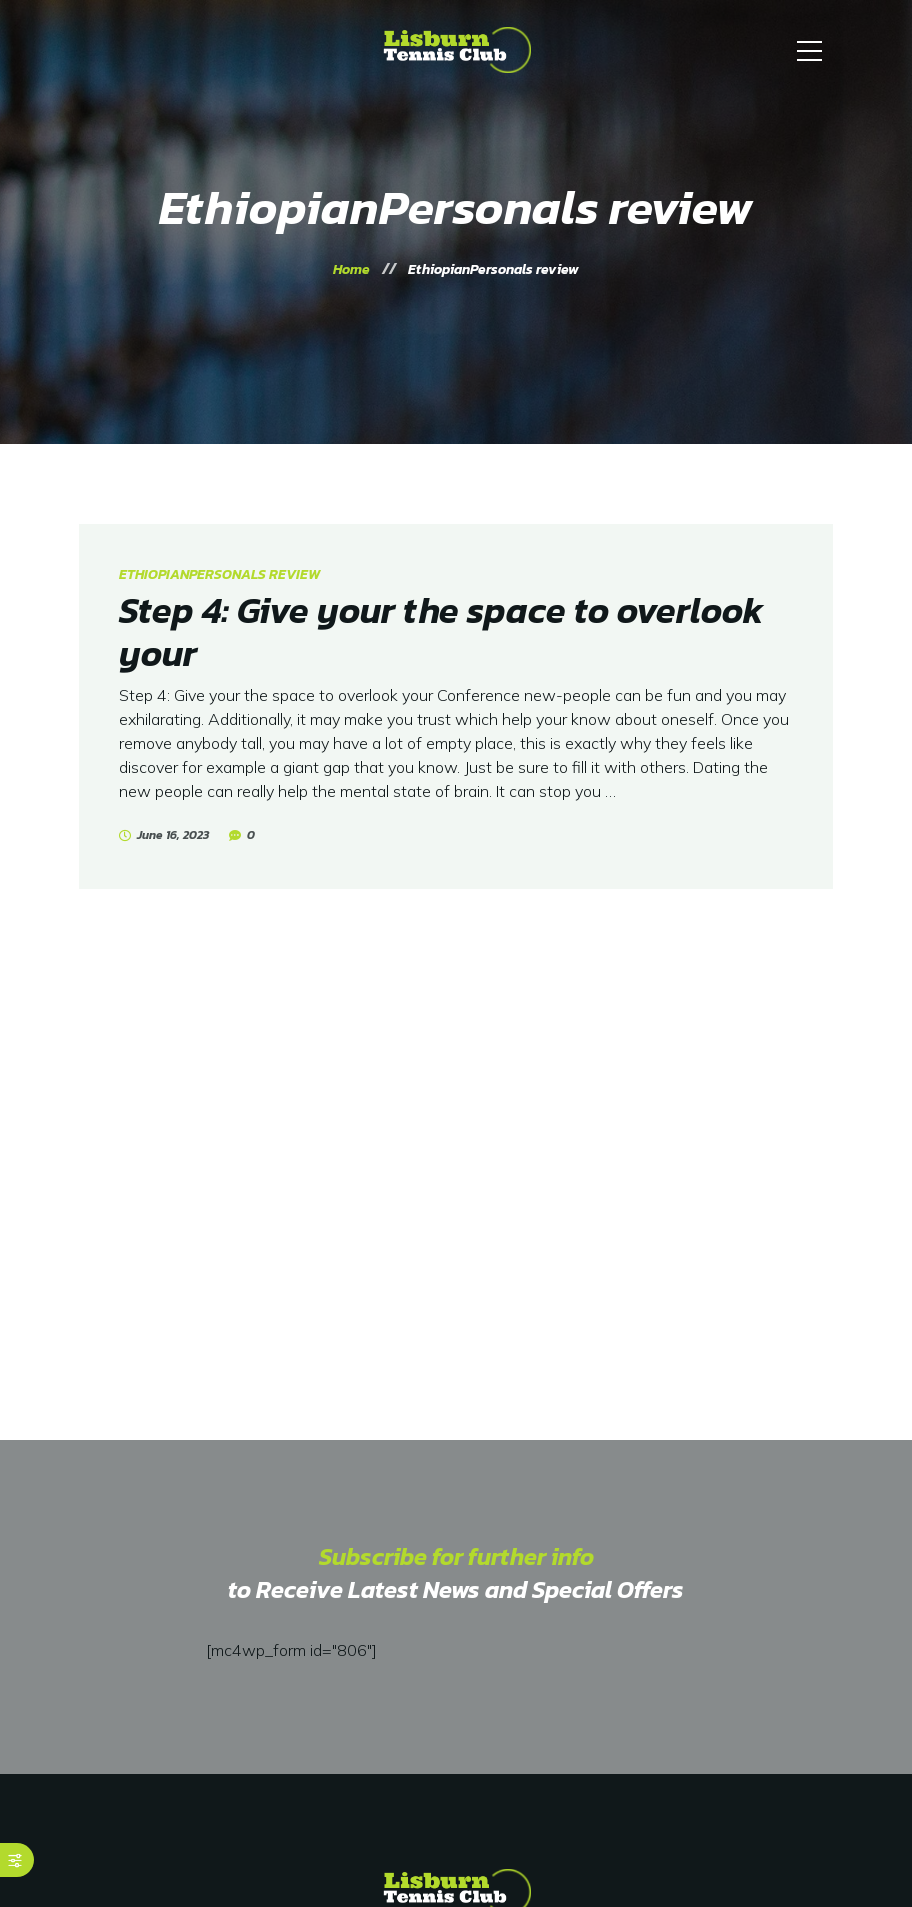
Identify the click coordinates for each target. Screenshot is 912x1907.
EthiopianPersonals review (219, 574)
